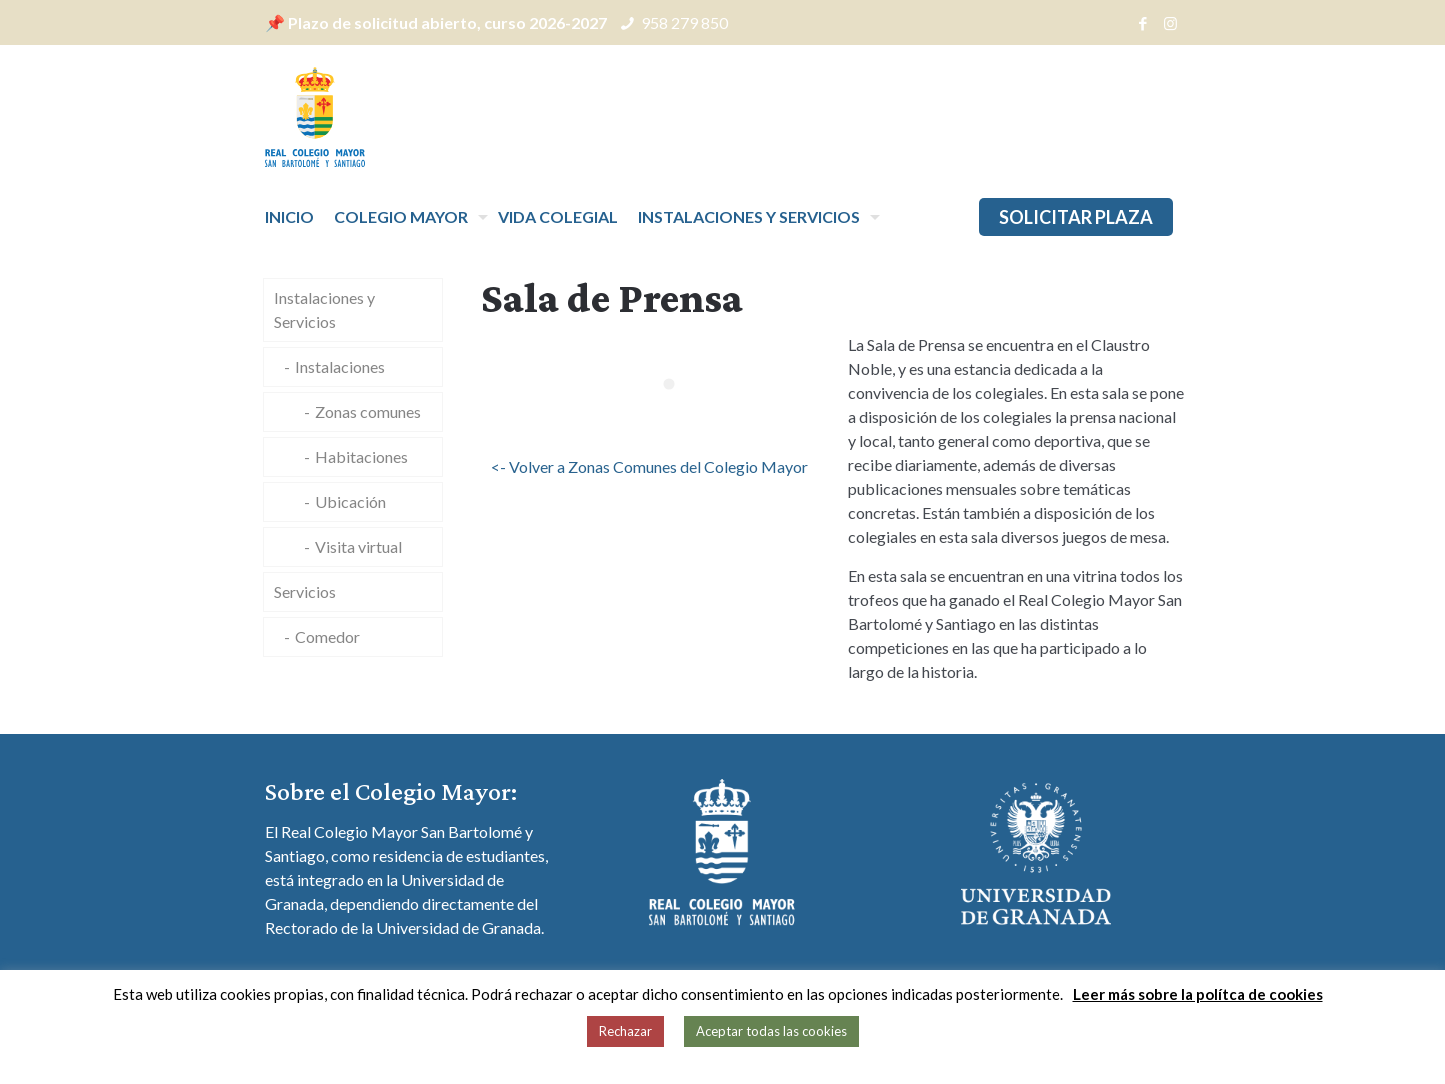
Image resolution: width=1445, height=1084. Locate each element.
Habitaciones (361, 456)
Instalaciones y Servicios (324, 309)
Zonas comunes (368, 411)
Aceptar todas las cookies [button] (771, 1031)
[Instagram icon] (1170, 23)
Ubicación (350, 501)
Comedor (327, 636)
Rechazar (625, 1031)
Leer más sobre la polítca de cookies (1198, 994)
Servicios (305, 591)
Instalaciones (340, 366)
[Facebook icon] (1143, 23)
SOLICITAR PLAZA (1076, 217)
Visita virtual (358, 546)
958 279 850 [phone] (684, 22)
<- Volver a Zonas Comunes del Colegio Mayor (649, 466)
